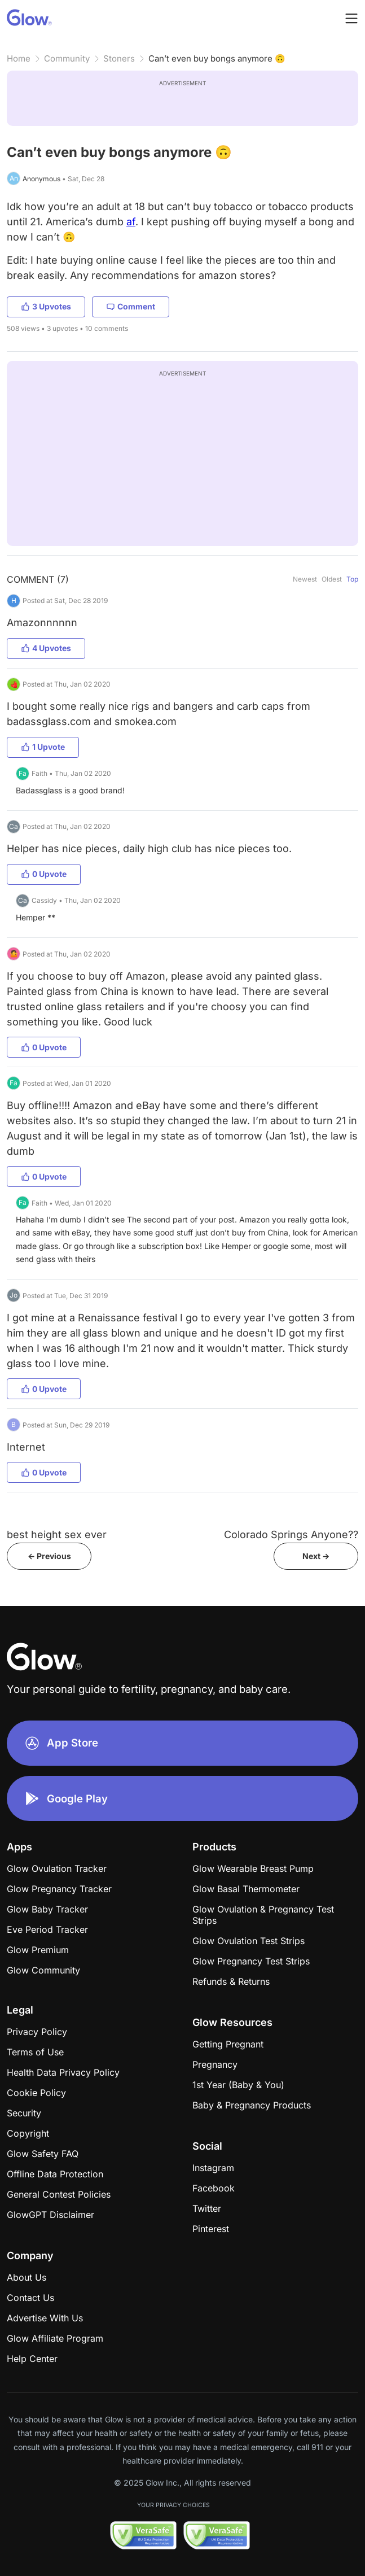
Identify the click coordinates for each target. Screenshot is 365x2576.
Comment (130, 306)
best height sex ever (57, 1534)
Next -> (315, 1556)
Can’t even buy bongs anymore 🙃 (216, 58)
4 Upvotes (46, 648)
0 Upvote (44, 874)
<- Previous (49, 1556)
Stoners (119, 58)
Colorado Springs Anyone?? (291, 1534)
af (130, 222)
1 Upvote (43, 747)
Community (67, 58)
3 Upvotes (46, 306)
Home (18, 58)
